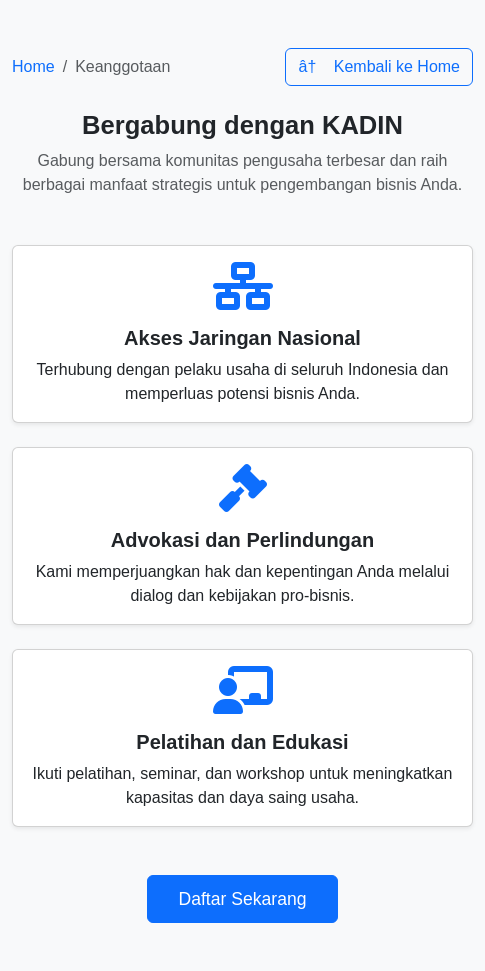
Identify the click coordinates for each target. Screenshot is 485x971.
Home (33, 66)
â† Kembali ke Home (379, 66)
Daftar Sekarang (242, 899)
